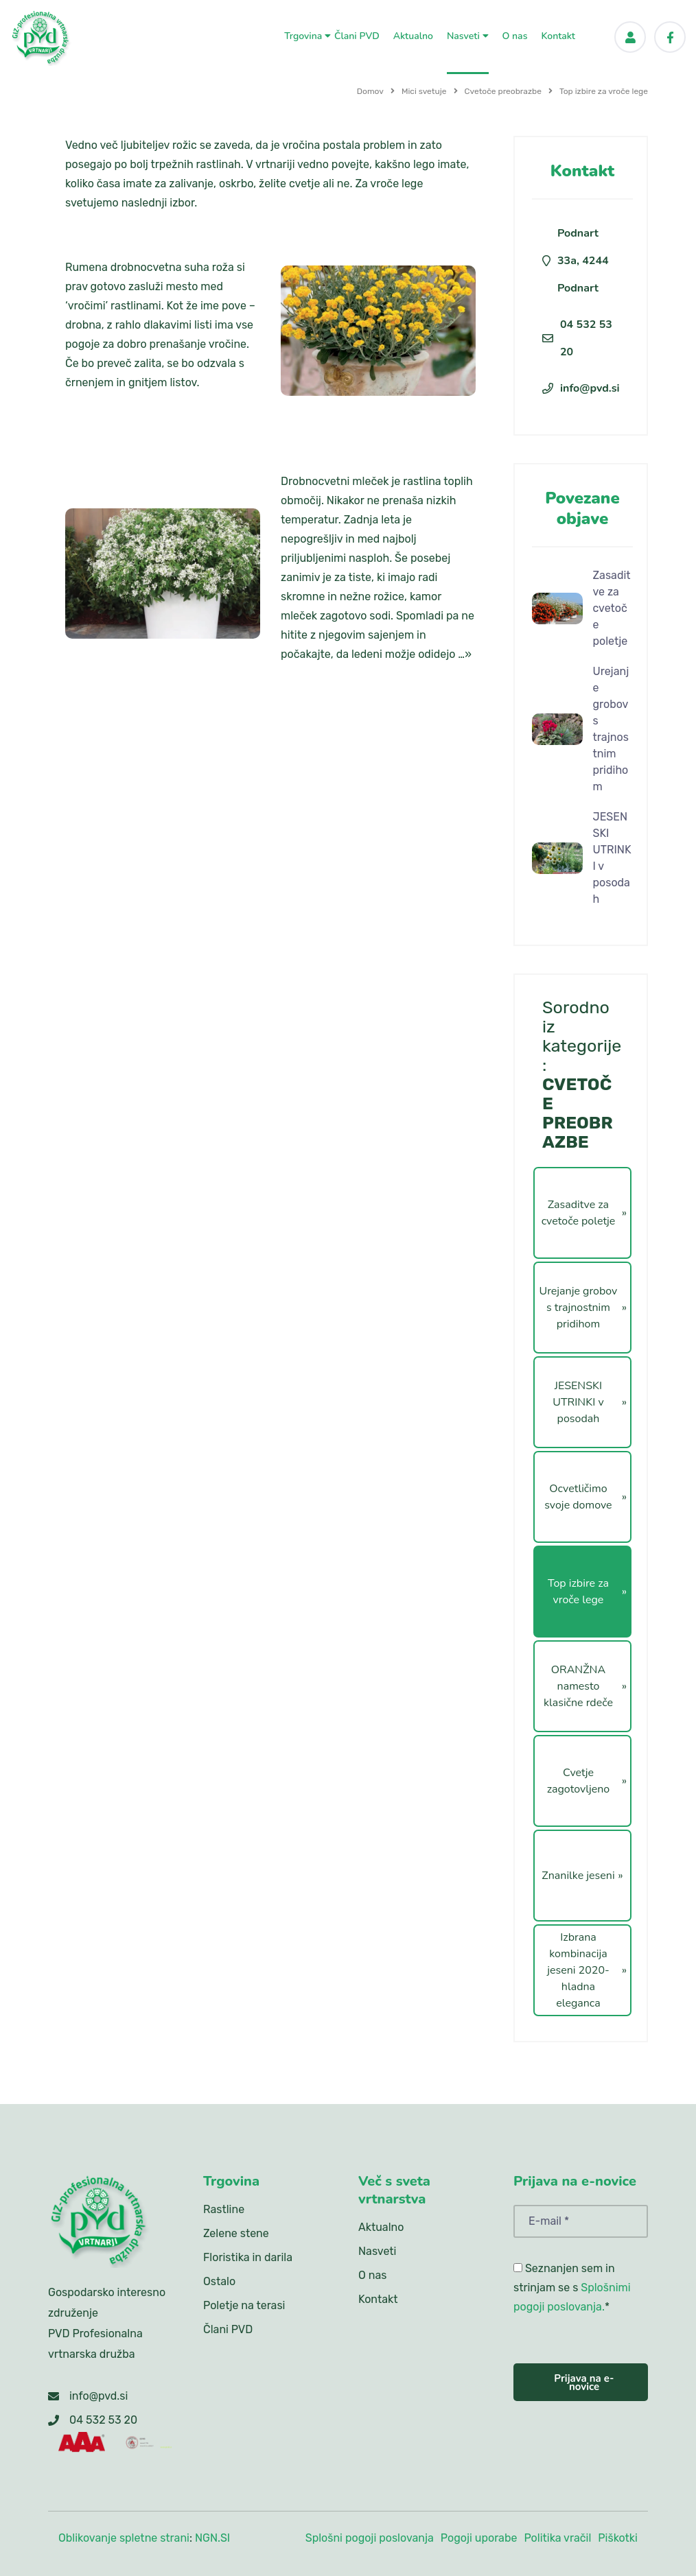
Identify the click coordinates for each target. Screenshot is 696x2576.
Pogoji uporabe (479, 2537)
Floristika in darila (247, 2257)
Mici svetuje (424, 91)
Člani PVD (357, 35)
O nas (515, 35)
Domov (370, 91)
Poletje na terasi (244, 2305)
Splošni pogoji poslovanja (369, 2537)
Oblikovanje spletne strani (123, 2537)
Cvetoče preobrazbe (503, 91)
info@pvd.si (590, 388)
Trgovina (307, 35)
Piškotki (618, 2537)
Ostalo (219, 2281)
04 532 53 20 (586, 338)
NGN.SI (212, 2537)
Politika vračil (557, 2537)
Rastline (223, 2209)
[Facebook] (670, 37)
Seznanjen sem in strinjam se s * (572, 2287)
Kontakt (558, 35)
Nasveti (468, 35)
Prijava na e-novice (584, 2383)
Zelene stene (236, 2233)
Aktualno (413, 35)
